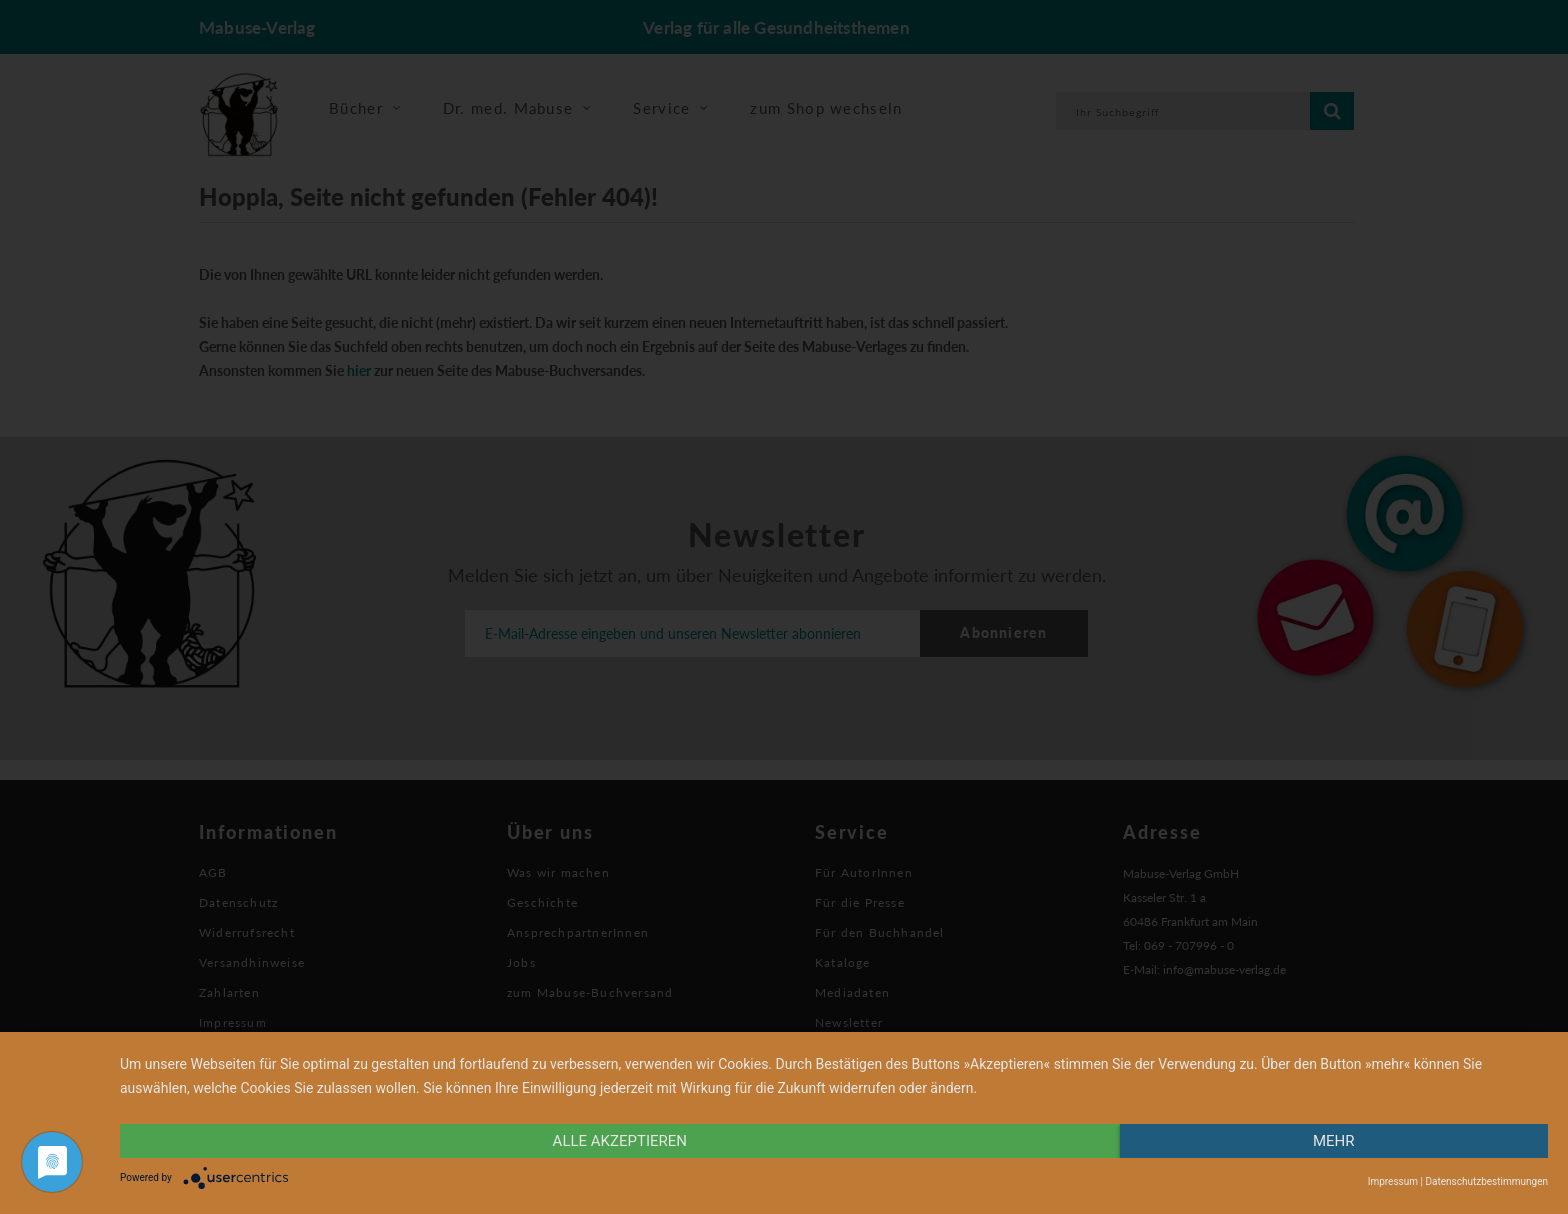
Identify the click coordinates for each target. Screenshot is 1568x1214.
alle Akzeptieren (620, 1141)
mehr (1334, 1141)
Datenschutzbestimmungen (1486, 1181)
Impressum (1393, 1181)
